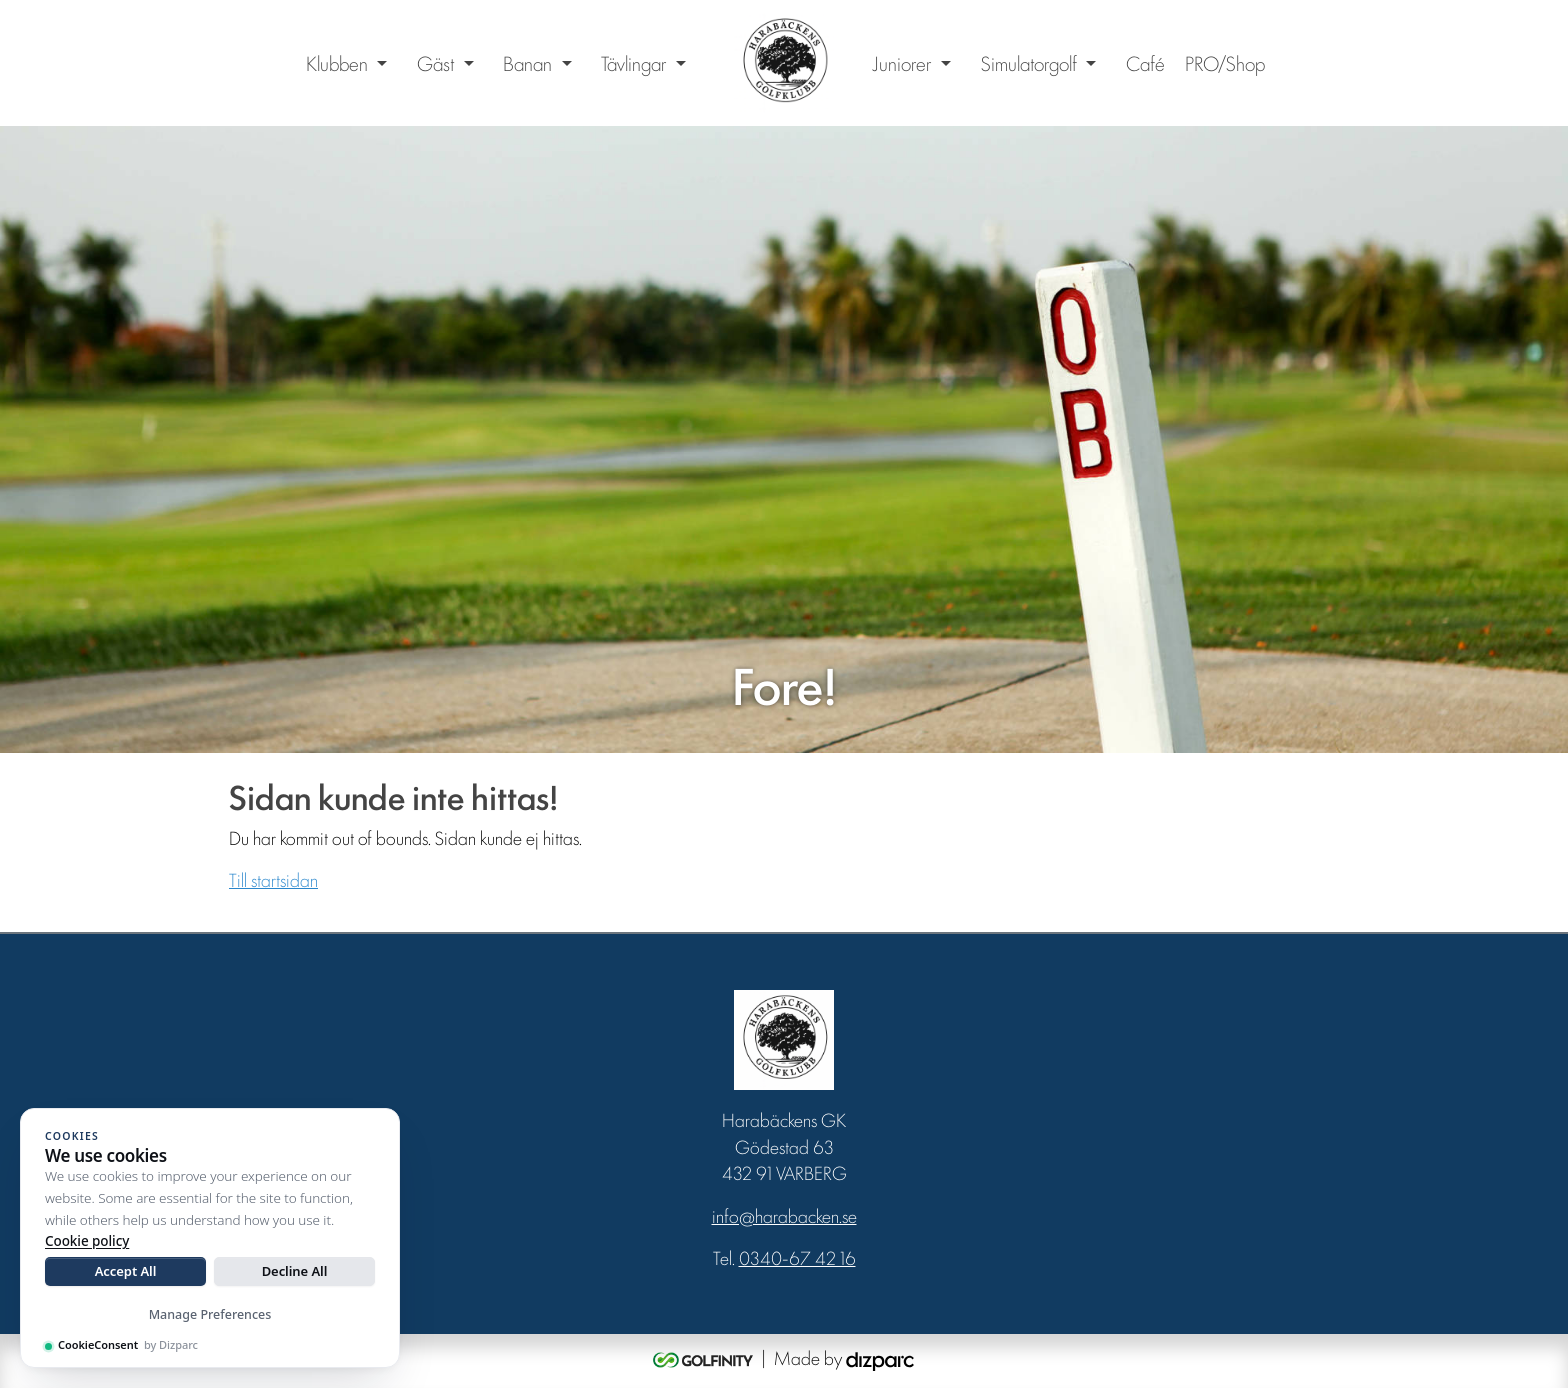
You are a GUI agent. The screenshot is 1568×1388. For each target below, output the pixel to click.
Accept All (126, 1271)
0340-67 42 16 (797, 1257)
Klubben (337, 63)
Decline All (295, 1271)
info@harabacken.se (784, 1215)
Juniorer (901, 63)
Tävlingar (633, 63)
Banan (527, 63)
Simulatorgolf (1029, 63)
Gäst (435, 63)
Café (1145, 63)
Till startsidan (273, 879)
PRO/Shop (1225, 63)
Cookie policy (87, 1241)
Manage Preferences (210, 1314)
